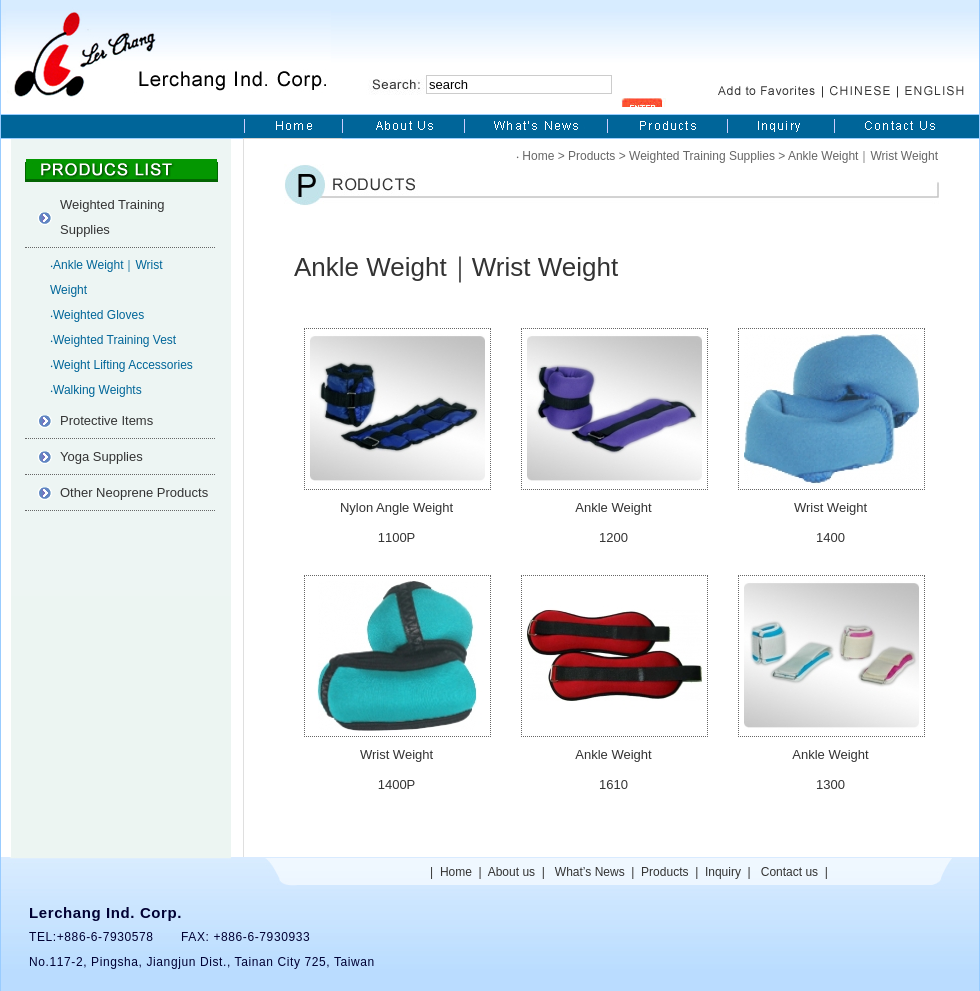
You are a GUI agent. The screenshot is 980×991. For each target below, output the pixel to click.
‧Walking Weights (96, 390)
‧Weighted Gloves (97, 315)
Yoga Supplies (101, 456)
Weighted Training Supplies (112, 217)
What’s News (590, 872)
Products (591, 156)
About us (511, 872)
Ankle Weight (613, 507)
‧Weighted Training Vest (113, 340)
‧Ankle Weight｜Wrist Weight (106, 277)
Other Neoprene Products (134, 492)
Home (538, 156)
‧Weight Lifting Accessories (121, 365)
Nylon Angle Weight (396, 507)
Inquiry (723, 872)
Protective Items (106, 420)
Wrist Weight (830, 507)
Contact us (789, 872)
